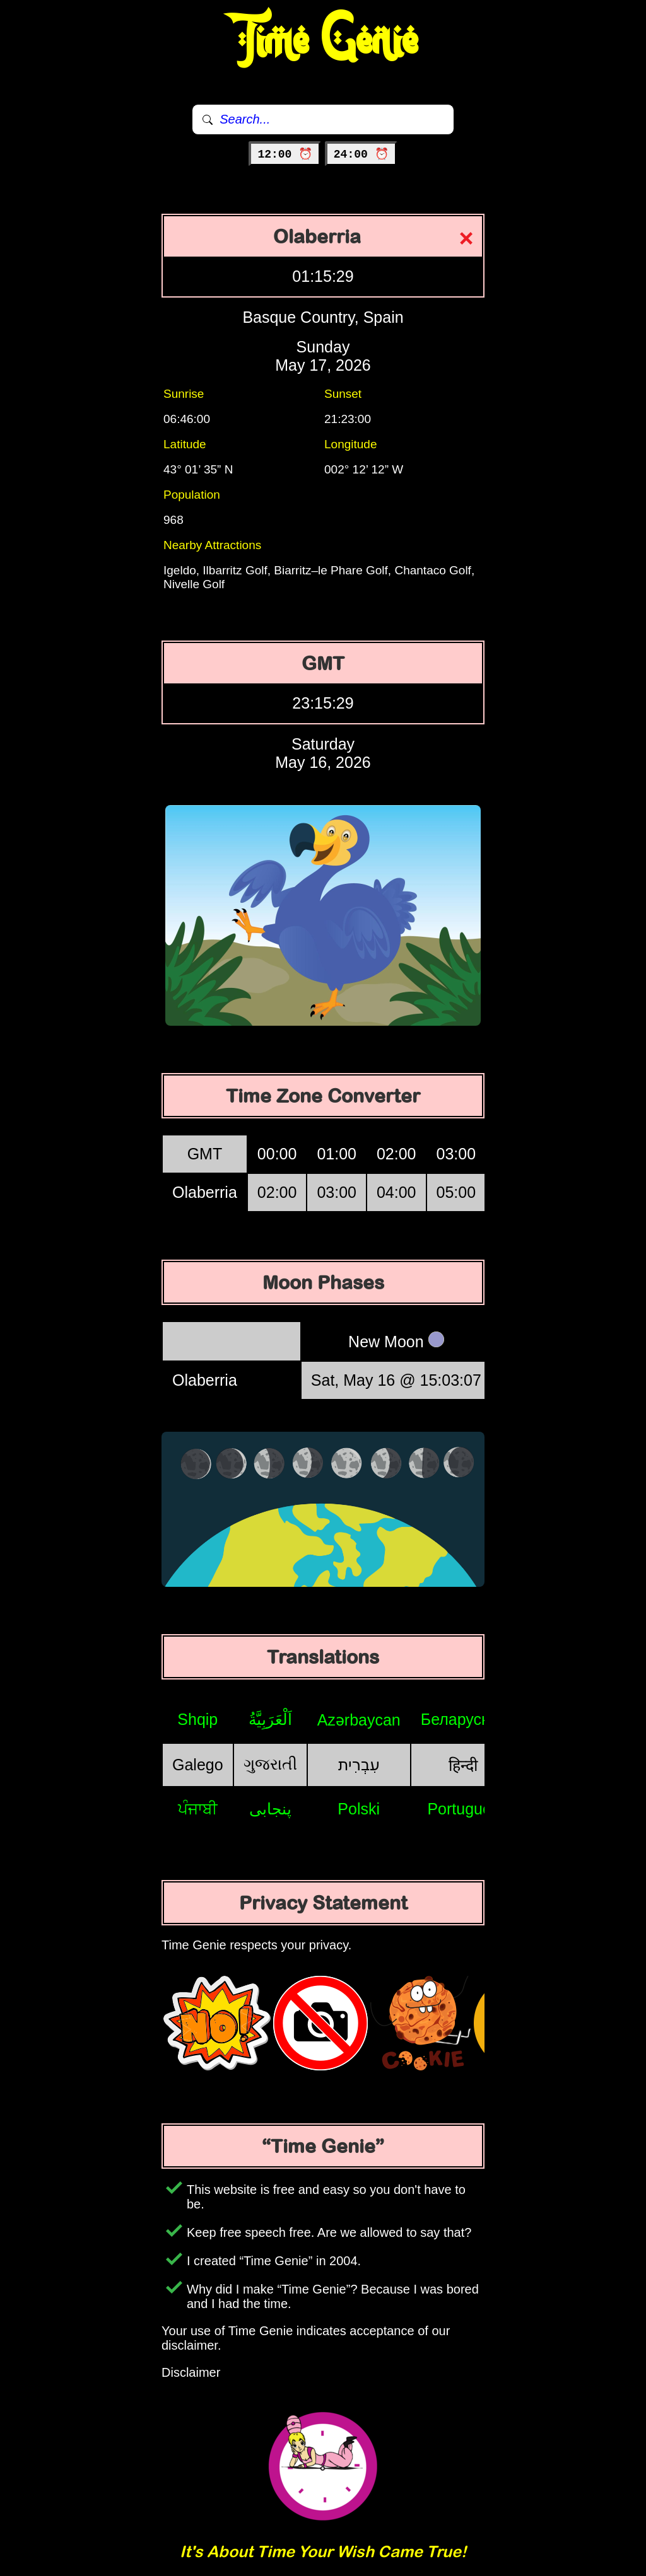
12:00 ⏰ (284, 154)
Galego (197, 1764)
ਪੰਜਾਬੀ (198, 1809)
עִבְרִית (359, 1764)
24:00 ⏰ (361, 154)
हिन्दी (463, 1765)
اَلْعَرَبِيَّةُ (270, 1719)
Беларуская (463, 1719)
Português (463, 1809)
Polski (359, 1809)
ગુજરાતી (270, 1764)
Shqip (197, 1719)
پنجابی (270, 1809)
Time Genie (323, 41)
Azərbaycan (359, 1720)
